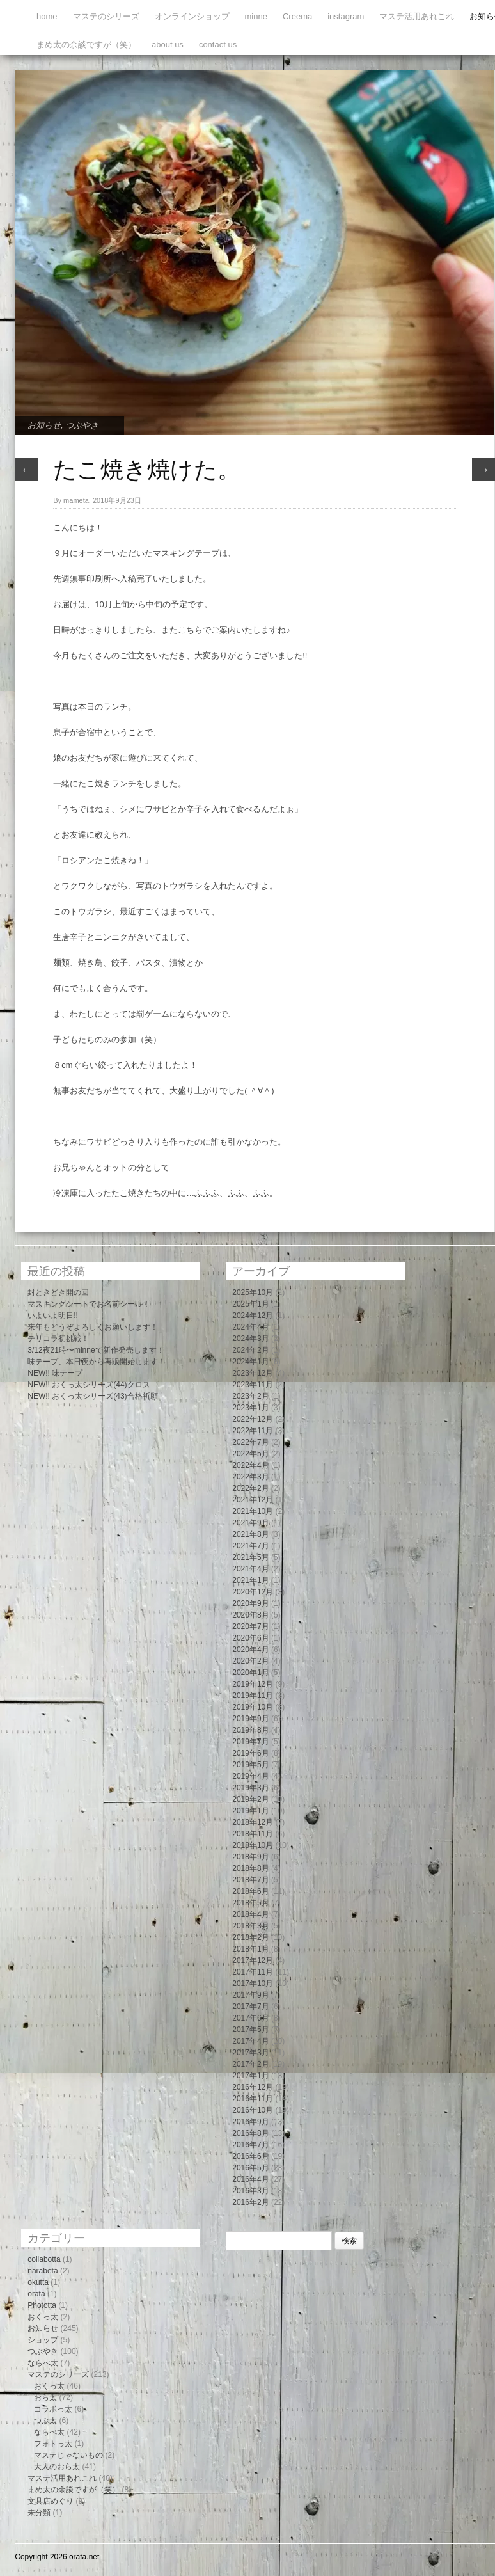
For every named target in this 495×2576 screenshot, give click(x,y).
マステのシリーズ (106, 16)
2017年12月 (252, 1960)
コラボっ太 (53, 2409)
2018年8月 (250, 1868)
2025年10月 (252, 1292)
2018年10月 (252, 1845)
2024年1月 (250, 1361)
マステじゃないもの (68, 2455)
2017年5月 (250, 2029)
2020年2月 (250, 1661)
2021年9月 (250, 1522)
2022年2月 (250, 1488)
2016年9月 (250, 2121)
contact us (218, 44)
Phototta (42, 2305)
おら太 (45, 2397)
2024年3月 (250, 1338)
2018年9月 (250, 1856)
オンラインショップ (192, 16)
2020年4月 (250, 1649)
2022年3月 (250, 1476)
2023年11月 (252, 1384)
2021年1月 (250, 1580)
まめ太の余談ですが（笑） (86, 44)
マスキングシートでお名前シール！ (89, 1304)
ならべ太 (43, 2362)
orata (36, 2293)
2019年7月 (250, 1741)
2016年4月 (250, 2179)
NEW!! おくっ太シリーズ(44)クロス (89, 1384)
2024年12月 (252, 1315)
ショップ (43, 2339)
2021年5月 (250, 1557)
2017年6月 (250, 2018)
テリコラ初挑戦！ (58, 1338)
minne (256, 16)
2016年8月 (250, 2133)
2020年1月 (250, 1672)
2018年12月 (252, 1822)
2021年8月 (250, 1534)
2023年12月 (252, 1373)
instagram (345, 16)
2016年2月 (250, 2202)
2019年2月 (250, 1799)
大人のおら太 (57, 2466)
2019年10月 (252, 1707)
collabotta (44, 2259)
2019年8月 (250, 1730)
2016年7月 (250, 2144)
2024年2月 (250, 1350)
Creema (297, 16)
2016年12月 (252, 2087)
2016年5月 (250, 2167)
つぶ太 (45, 2420)
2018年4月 (250, 1914)
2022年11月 (252, 1430)
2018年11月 (252, 1833)
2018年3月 (250, 1925)
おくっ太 (43, 2316)
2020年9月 (250, 1603)
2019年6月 (250, 1753)
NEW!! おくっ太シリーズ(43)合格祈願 (92, 1396)
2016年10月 (252, 2110)
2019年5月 (250, 1764)
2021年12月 (252, 1499)
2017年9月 (250, 1995)
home (47, 16)
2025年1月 (250, 1304)
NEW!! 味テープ (55, 1373)
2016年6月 (250, 2156)
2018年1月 (250, 1948)
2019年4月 (250, 1776)
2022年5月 (250, 1453)
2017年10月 (252, 1983)
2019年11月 (252, 1695)
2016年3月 (250, 2190)
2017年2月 (250, 2064)
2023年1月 (250, 1407)
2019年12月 (252, 1684)
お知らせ (44, 425)
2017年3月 (250, 2052)
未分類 (39, 2512)
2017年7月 (250, 2006)
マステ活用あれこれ (416, 16)
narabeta (43, 2270)
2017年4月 (250, 2041)
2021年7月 (250, 1545)
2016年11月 (252, 2098)
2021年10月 (252, 1511)
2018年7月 (250, 1879)
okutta (38, 2282)
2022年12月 (252, 1419)
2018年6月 (250, 1891)
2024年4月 (250, 1327)
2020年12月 (252, 1591)
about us (168, 44)
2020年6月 (250, 1638)
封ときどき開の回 (58, 1292)
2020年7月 (250, 1626)
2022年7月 (250, 1442)
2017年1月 (250, 2075)
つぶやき (81, 425)
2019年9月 (250, 1718)
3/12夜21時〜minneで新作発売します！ (96, 1350)
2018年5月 (250, 1902)
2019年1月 (250, 1810)
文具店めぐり (51, 2501)
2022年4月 (250, 1465)
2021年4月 (250, 1568)
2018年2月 (250, 1937)
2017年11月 (252, 1972)
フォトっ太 (53, 2443)
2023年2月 (250, 1396)
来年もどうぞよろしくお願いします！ (93, 1327)
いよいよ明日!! (53, 1315)
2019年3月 (250, 1787)
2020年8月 (250, 1614)
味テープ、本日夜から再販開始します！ (97, 1361)
